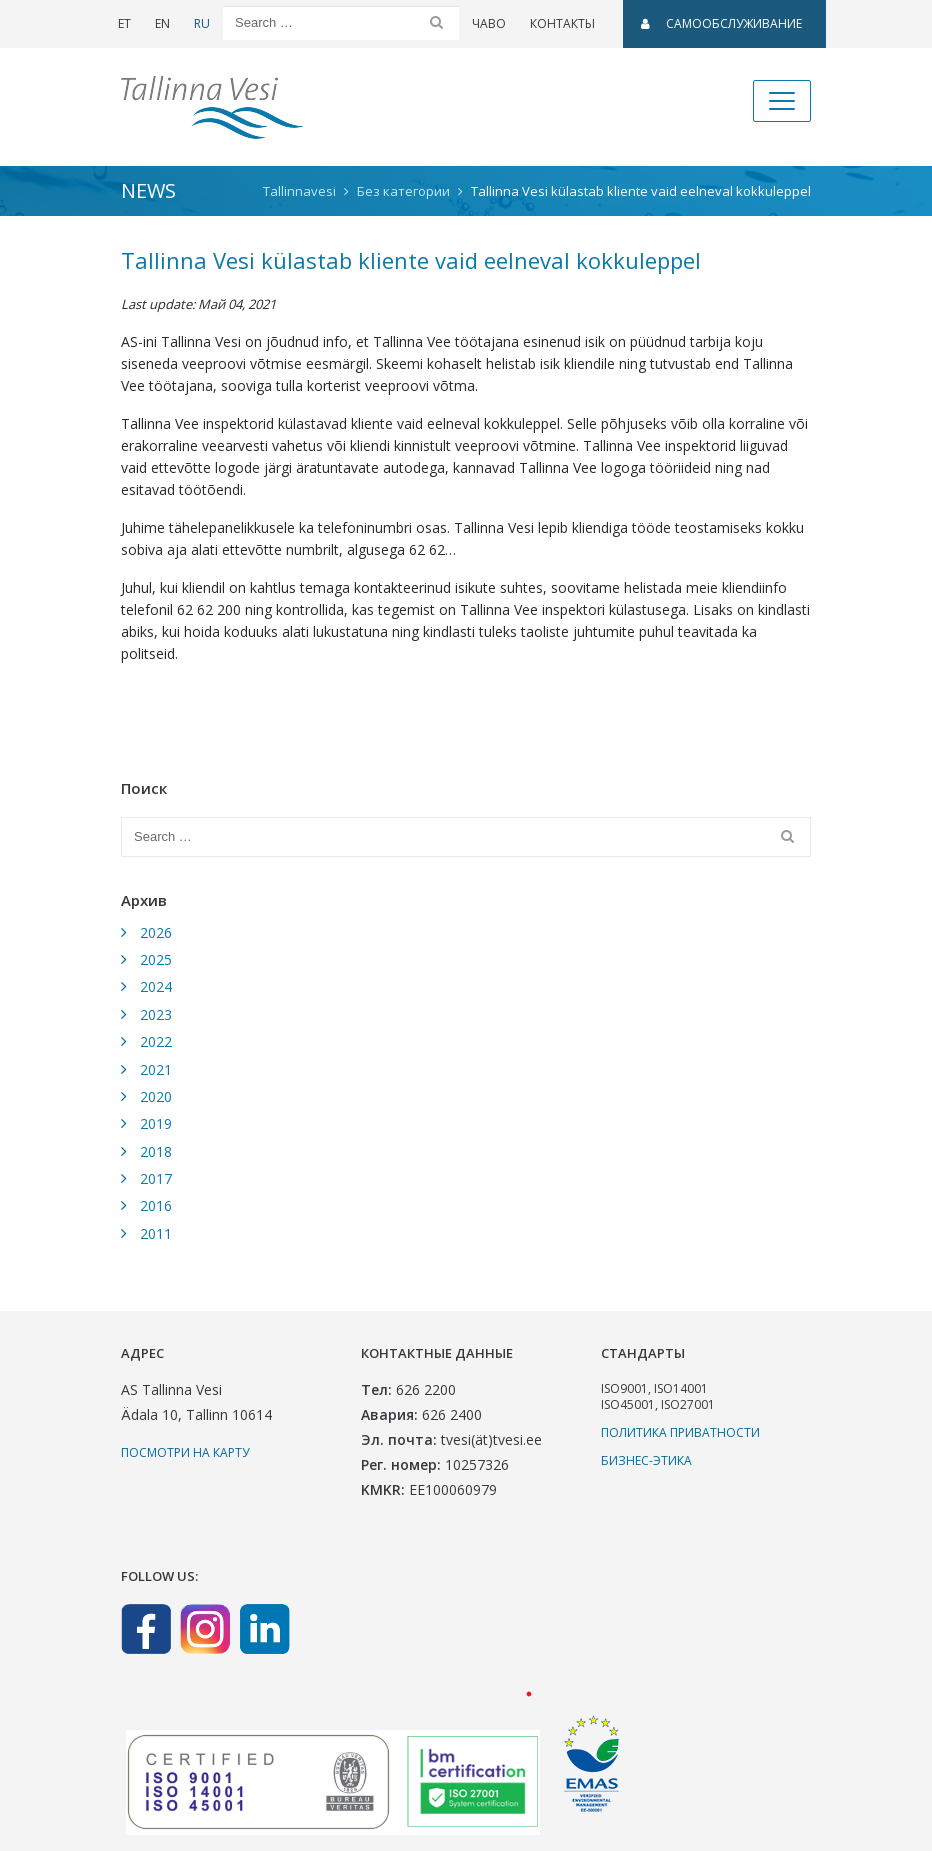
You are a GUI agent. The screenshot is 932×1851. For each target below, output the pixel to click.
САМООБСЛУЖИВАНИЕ (721, 23)
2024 (156, 986)
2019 (156, 1123)
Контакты (562, 23)
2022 (156, 1041)
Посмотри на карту (185, 1452)
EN (162, 23)
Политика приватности (680, 1432)
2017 (156, 1178)
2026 (156, 932)
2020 (156, 1096)
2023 (156, 1014)
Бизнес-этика (646, 1460)
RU (202, 23)
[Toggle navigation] (782, 101)
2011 (156, 1233)
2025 (156, 959)
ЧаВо (489, 23)
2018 (156, 1151)
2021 (156, 1069)
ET (124, 23)
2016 (156, 1205)
